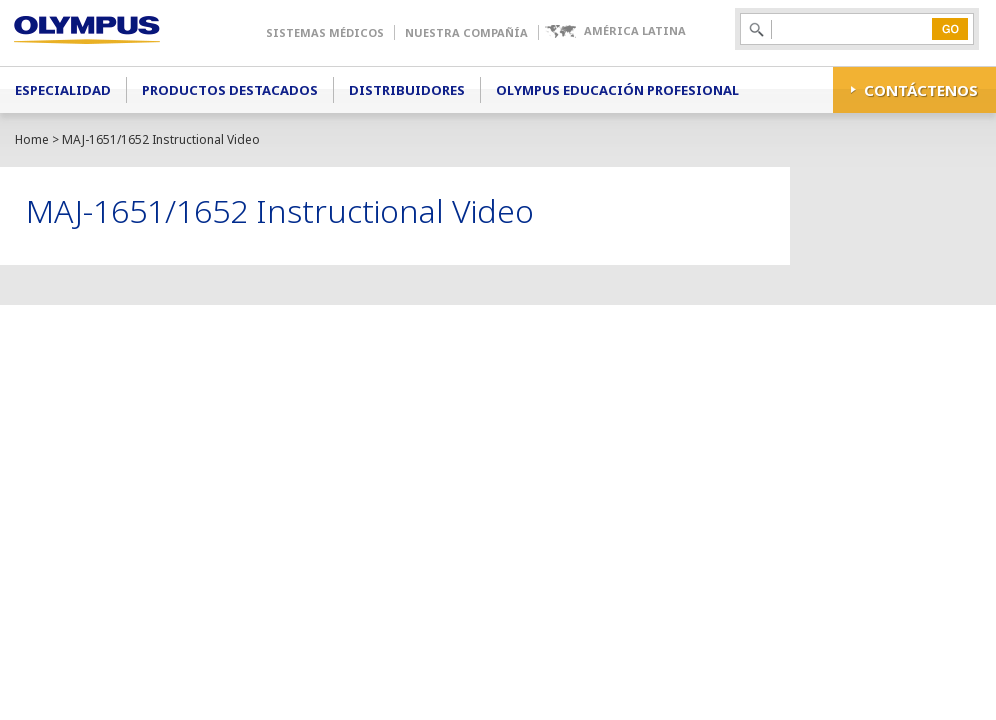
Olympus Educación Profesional (617, 90)
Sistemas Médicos (325, 32)
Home (32, 139)
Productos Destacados (230, 90)
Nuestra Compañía (466, 32)
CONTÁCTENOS (921, 90)
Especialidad (63, 90)
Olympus (115, 33)
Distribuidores (407, 90)
